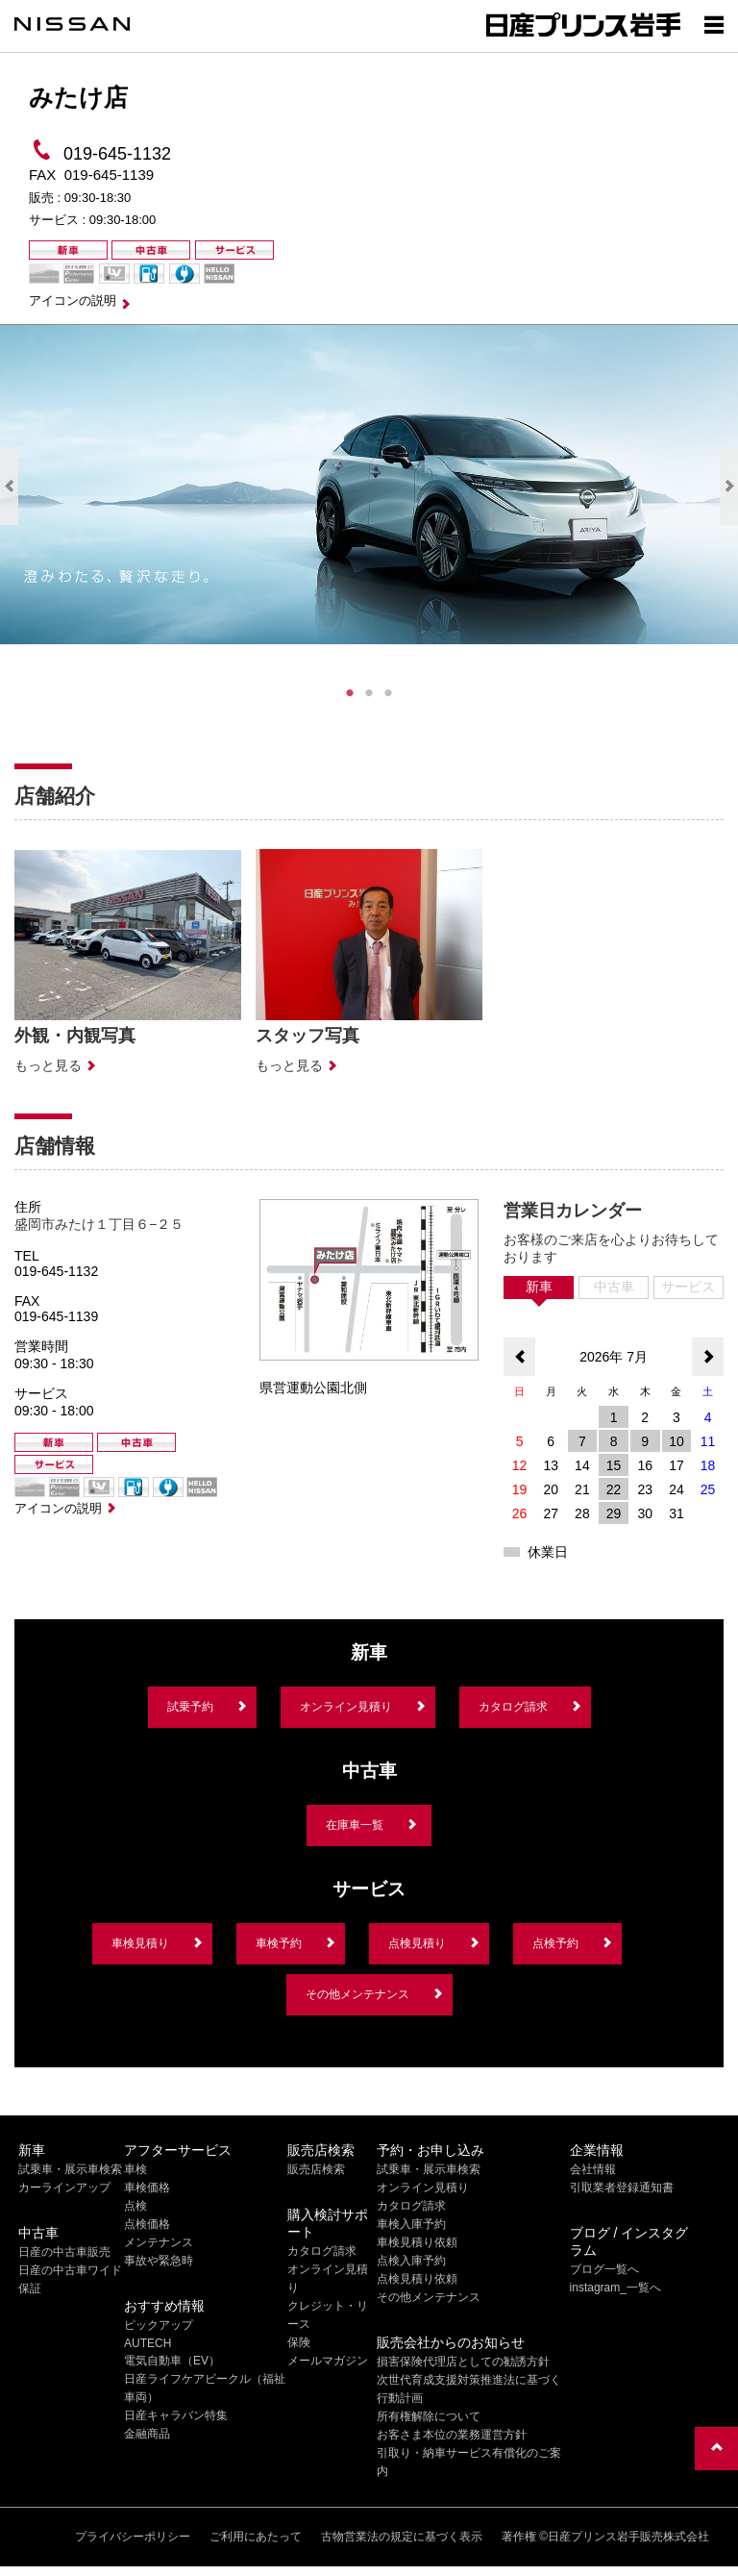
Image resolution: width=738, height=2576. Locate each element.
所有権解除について (428, 2416)
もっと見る (48, 1065)
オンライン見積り (346, 1706)
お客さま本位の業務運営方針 (452, 2434)
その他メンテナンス (357, 1994)
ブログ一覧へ (604, 2269)
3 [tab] (388, 693)
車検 (135, 2169)
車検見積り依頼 (417, 2242)
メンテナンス (158, 2242)
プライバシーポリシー (132, 2536)
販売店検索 (316, 2169)
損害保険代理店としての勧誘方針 (463, 2361)
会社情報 (593, 2169)
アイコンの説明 (72, 300)
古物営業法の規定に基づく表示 (401, 2536)
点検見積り (417, 1943)
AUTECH (147, 2343)
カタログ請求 (513, 1706)
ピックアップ (158, 2325)
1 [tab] (349, 693)
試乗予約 (190, 1706)
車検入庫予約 (411, 2224)
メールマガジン (327, 2360)
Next (729, 486)
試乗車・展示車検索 (70, 2169)
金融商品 (147, 2433)
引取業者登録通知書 (622, 2187)
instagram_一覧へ (615, 2287)
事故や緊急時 (158, 2260)
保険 (298, 2342)
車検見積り (140, 1943)
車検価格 (147, 2187)
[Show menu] (714, 24)
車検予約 (279, 1943)
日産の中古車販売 (64, 2252)
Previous (9, 486)
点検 (135, 2206)
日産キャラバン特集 (176, 2415)
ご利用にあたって (255, 2536)
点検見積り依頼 (417, 2279)
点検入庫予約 (411, 2260)
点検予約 (555, 1943)
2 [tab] (369, 693)
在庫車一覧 (354, 1825)
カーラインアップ (64, 2187)
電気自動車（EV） (172, 2360)
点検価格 (147, 2224)
